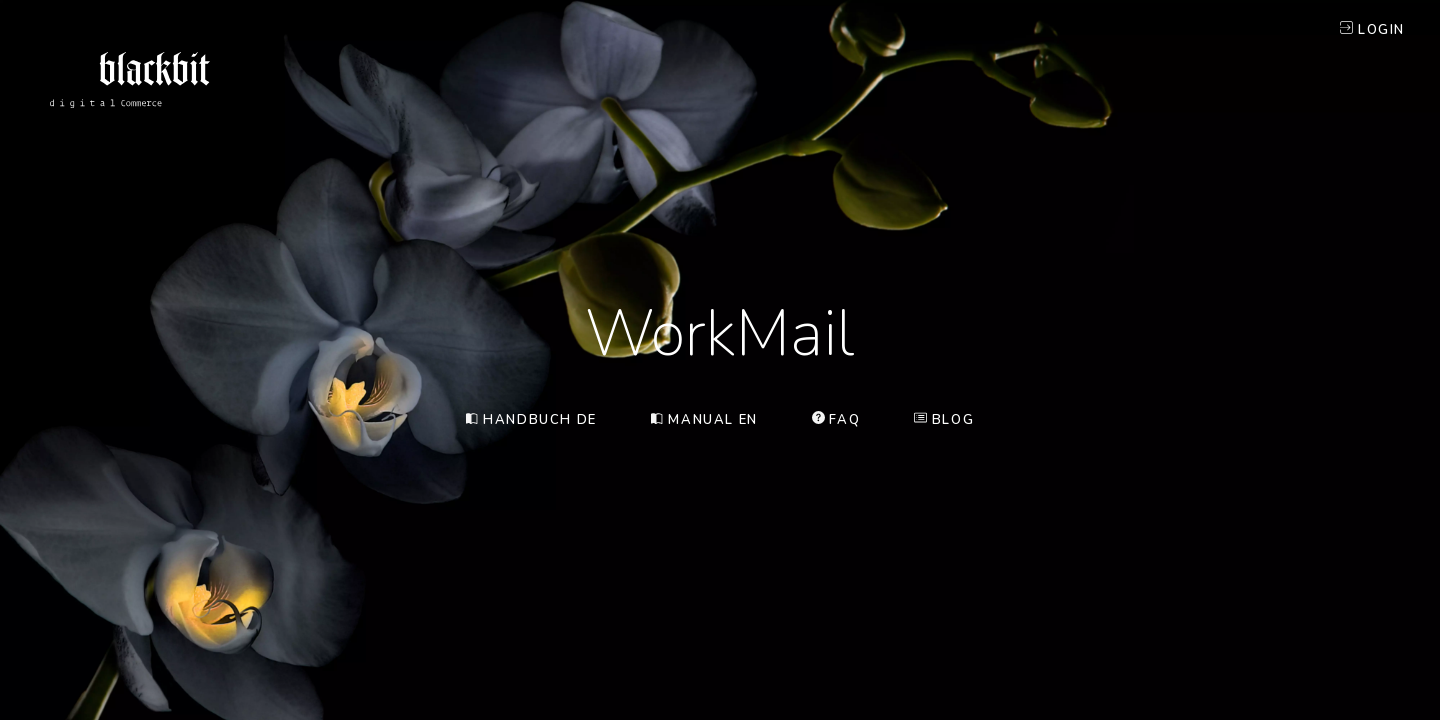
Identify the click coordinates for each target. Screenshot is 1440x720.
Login (1372, 30)
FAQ (836, 420)
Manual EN (704, 420)
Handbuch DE (531, 420)
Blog (944, 420)
